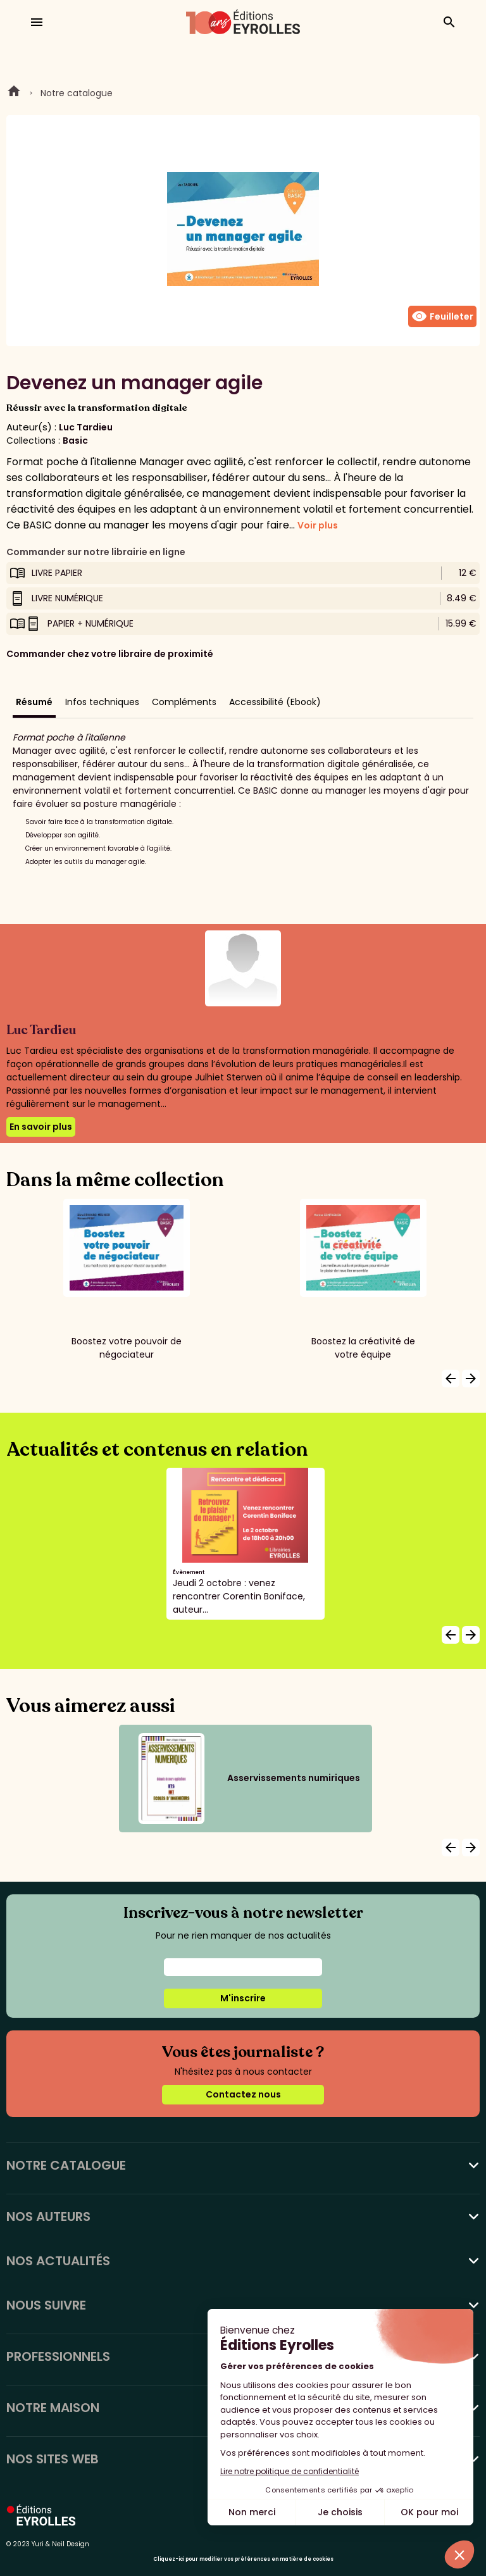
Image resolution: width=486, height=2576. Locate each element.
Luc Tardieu (86, 427)
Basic (75, 440)
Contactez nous (243, 2094)
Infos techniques (102, 702)
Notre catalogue (76, 93)
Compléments (184, 702)
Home (14, 93)
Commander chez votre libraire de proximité (109, 653)
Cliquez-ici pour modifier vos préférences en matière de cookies (243, 2559)
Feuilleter (442, 316)
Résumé (34, 702)
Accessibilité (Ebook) (275, 702)
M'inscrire (243, 1998)
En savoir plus (40, 1126)
